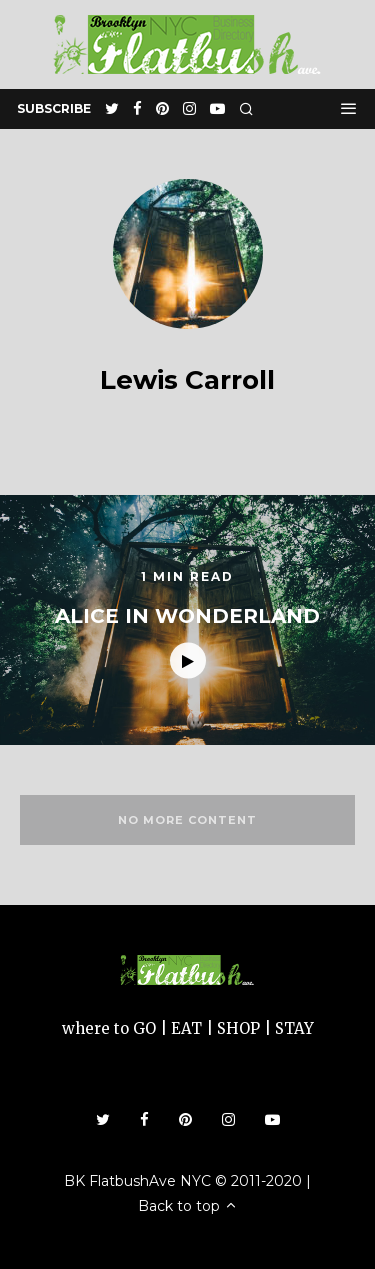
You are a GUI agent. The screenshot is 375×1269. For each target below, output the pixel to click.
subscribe (54, 108)
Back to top (188, 1206)
